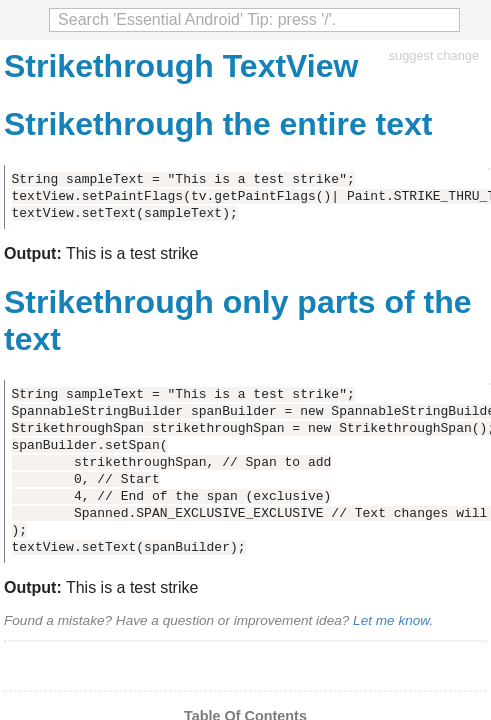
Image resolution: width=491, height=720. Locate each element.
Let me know (391, 620)
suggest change (434, 55)
